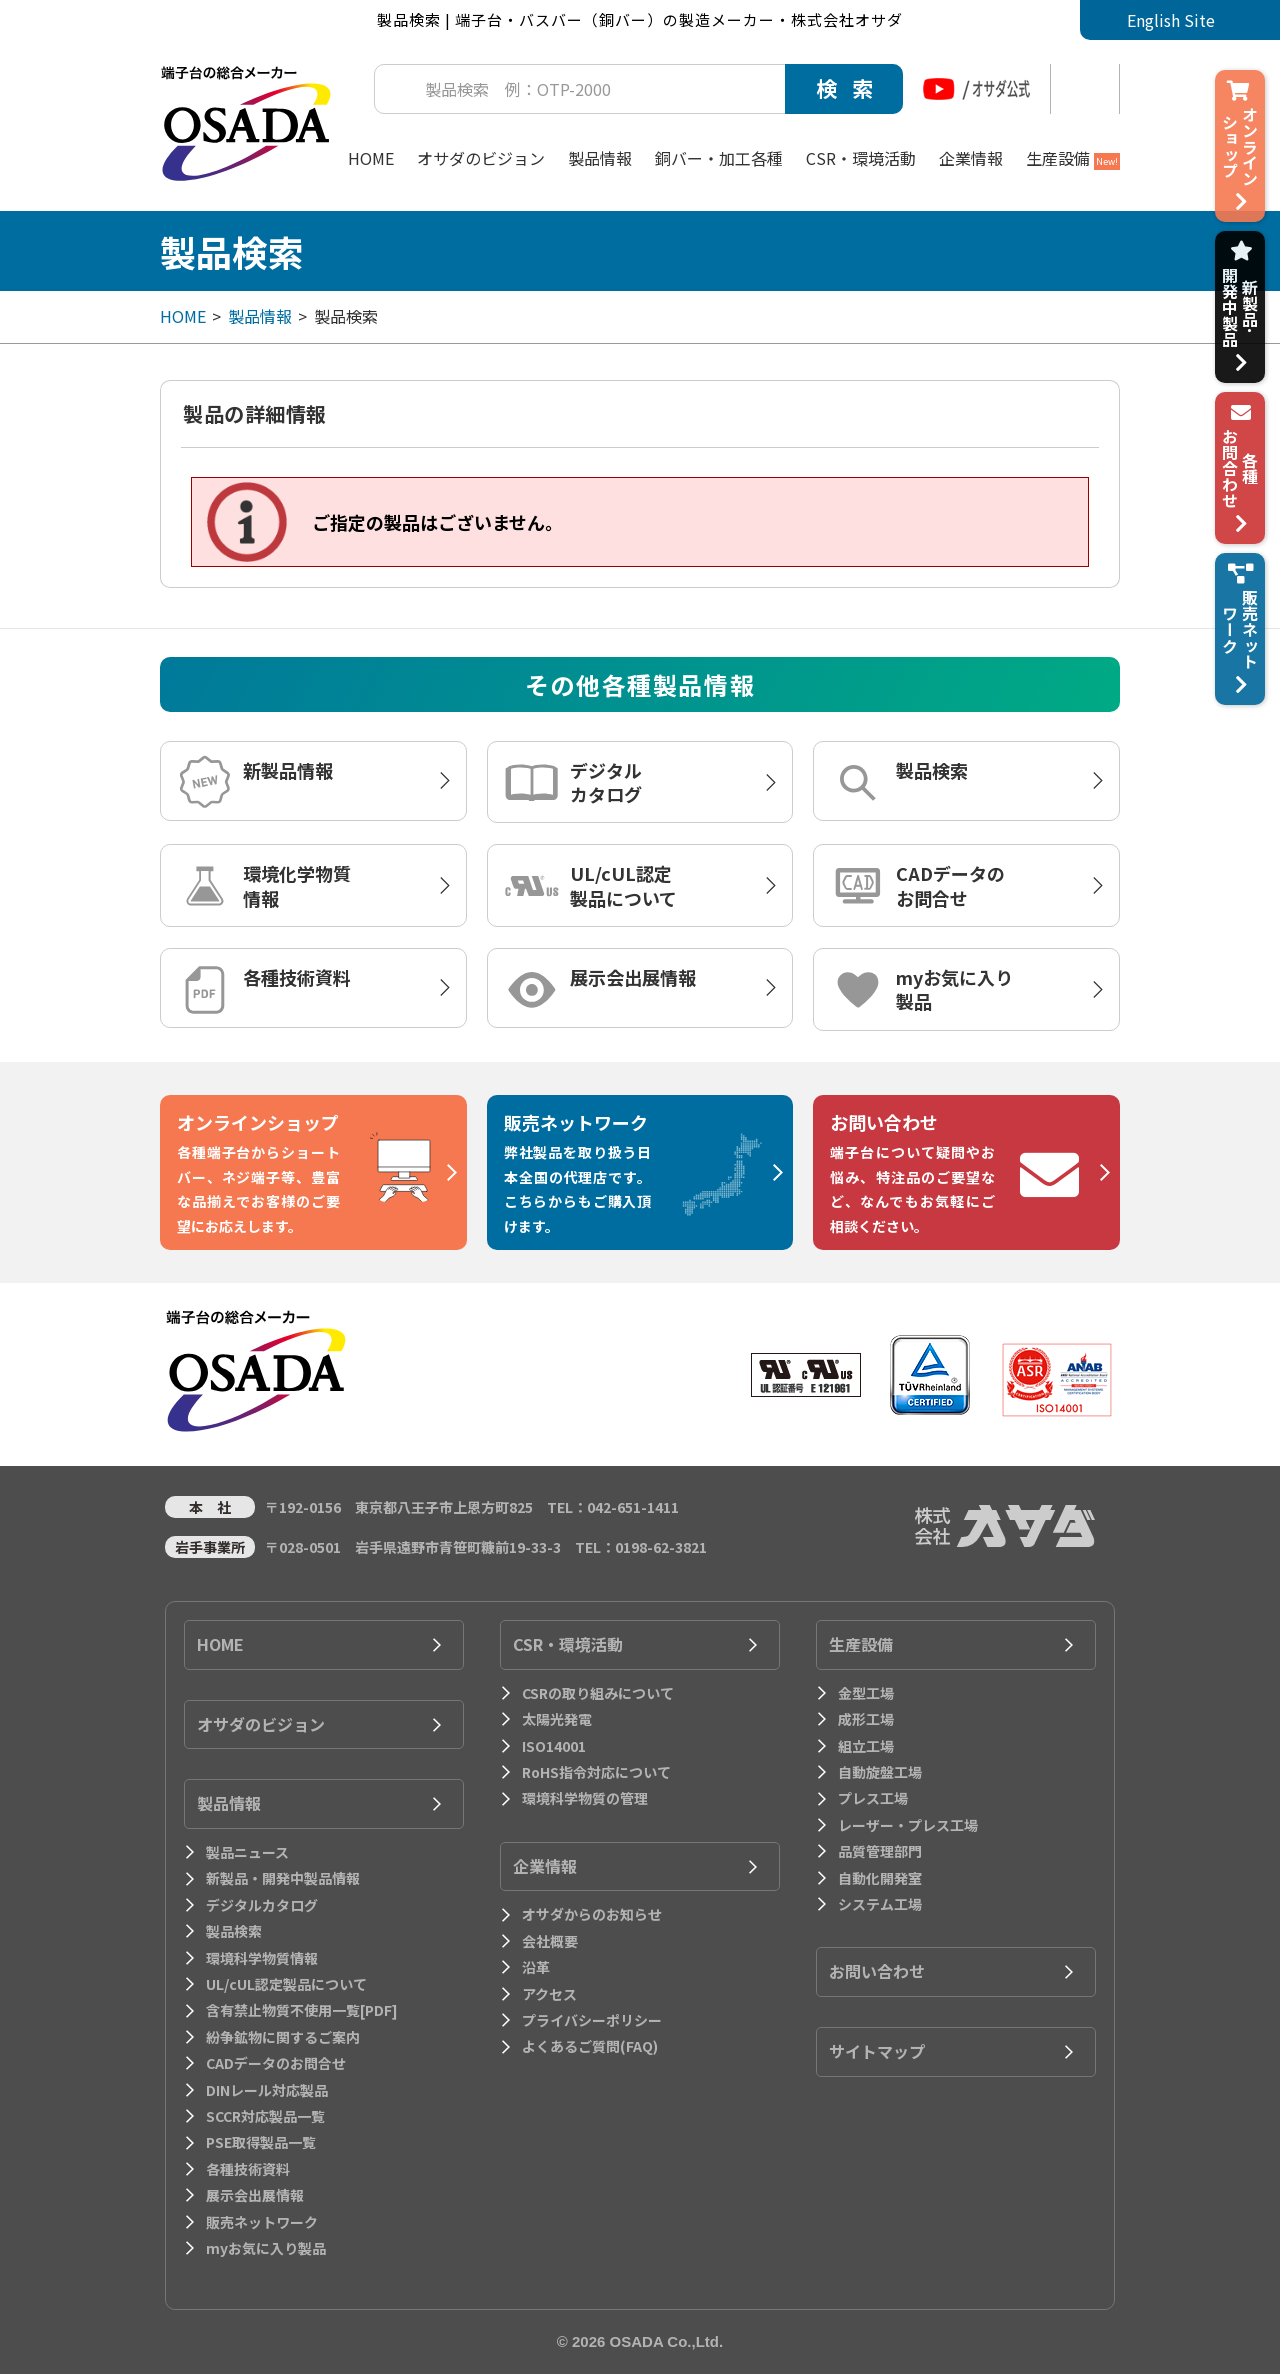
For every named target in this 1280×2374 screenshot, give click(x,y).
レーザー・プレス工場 (908, 1825)
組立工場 (866, 1746)
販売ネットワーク (262, 2222)
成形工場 (866, 1719)
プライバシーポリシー (592, 2020)
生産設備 (1073, 158)
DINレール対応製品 (267, 2090)
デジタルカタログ (606, 782)
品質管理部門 (880, 1851)
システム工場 (880, 1904)
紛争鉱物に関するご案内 (283, 2037)
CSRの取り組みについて (598, 1693)
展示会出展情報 (633, 977)
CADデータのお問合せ (950, 885)
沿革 (536, 1967)
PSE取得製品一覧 (261, 2142)
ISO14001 (554, 1746)
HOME (371, 158)
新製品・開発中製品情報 (283, 1878)
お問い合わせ (877, 1971)
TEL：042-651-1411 (613, 1507)
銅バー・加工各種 (719, 158)
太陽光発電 (557, 1719)
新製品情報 (288, 770)
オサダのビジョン (481, 158)
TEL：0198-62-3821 (641, 1547)
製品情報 (600, 158)
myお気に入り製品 (954, 989)
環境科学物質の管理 (585, 1798)
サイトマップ (877, 2051)
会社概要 (550, 1941)
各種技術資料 (297, 977)
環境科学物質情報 (262, 1958)
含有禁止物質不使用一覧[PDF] (302, 2010)
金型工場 (866, 1693)
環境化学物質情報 (297, 885)
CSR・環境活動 (861, 158)
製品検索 (932, 770)
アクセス (549, 1994)
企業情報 (971, 158)
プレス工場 (873, 1798)
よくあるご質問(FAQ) (590, 2046)
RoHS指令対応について (596, 1772)
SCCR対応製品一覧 (265, 2116)
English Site (1171, 20)
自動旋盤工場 (880, 1772)
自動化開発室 (880, 1878)
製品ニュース (247, 1852)
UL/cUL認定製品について (623, 885)
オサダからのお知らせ (592, 1914)
